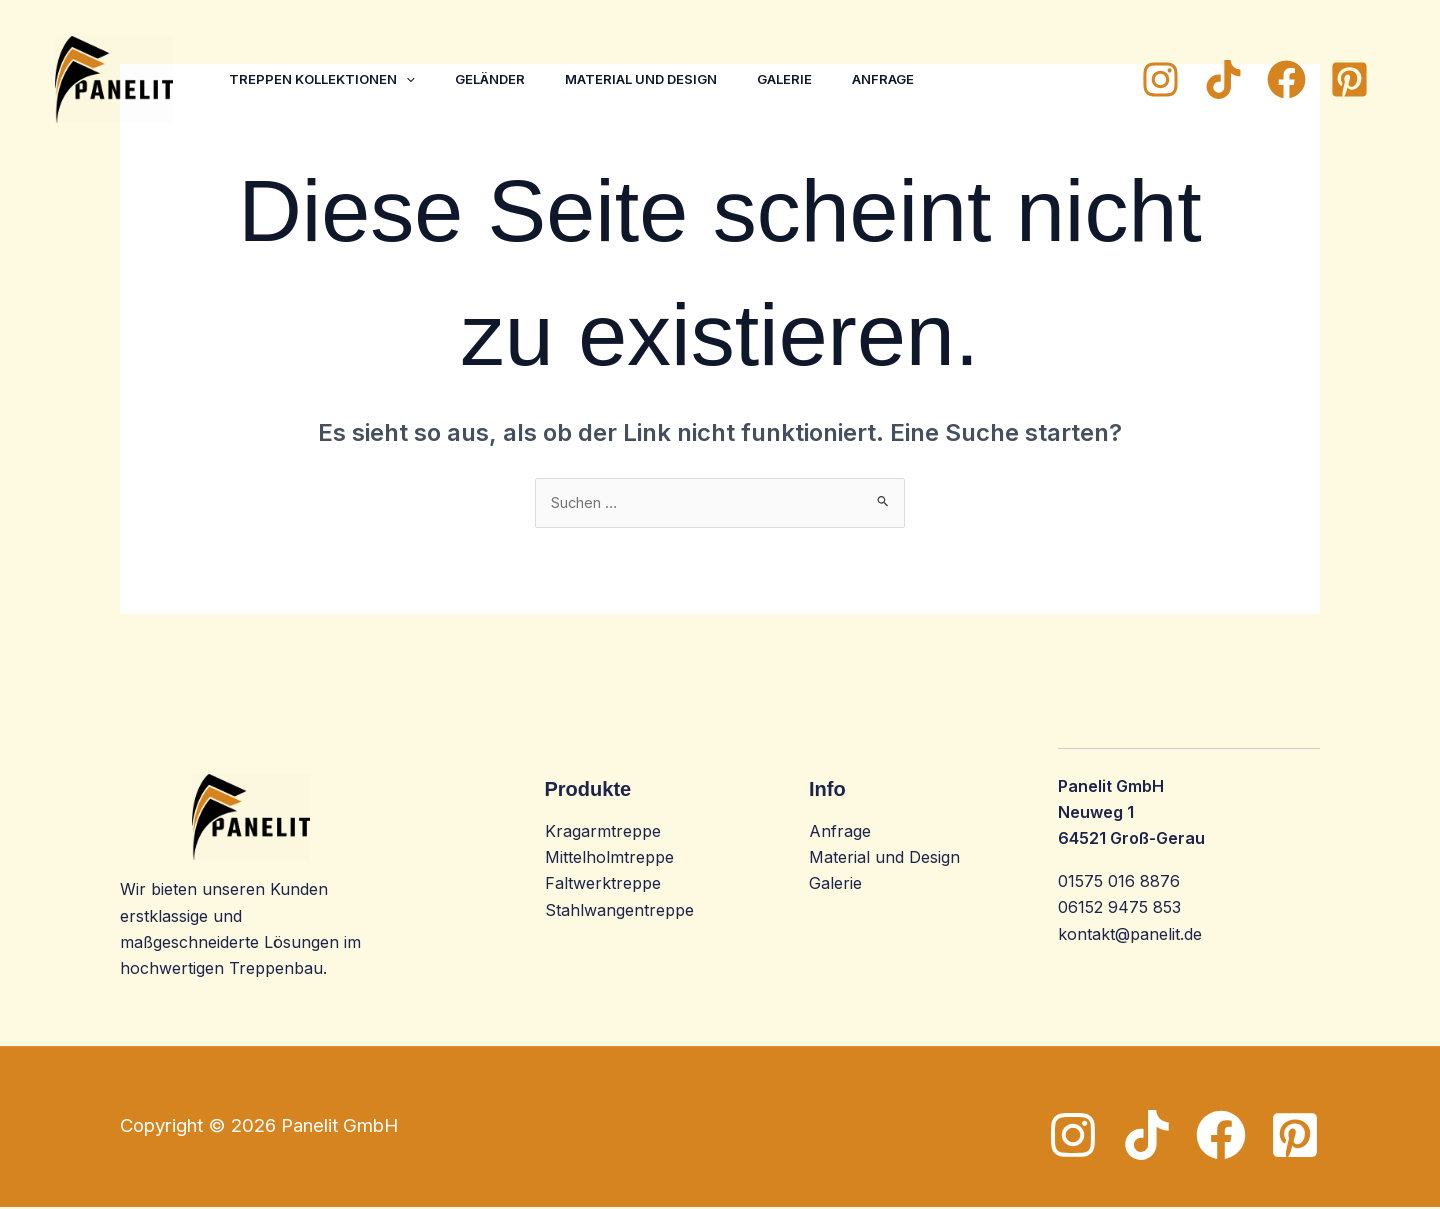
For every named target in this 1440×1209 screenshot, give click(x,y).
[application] (410, 79)
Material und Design (661, 79)
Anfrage (919, 79)
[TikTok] (1223, 79)
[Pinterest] (1349, 79)
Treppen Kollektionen (326, 79)
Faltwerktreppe (603, 886)
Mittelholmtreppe (609, 859)
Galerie (812, 79)
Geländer (502, 79)
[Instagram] (1160, 79)
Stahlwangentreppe (619, 912)
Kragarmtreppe (603, 833)
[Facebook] (1286, 79)
